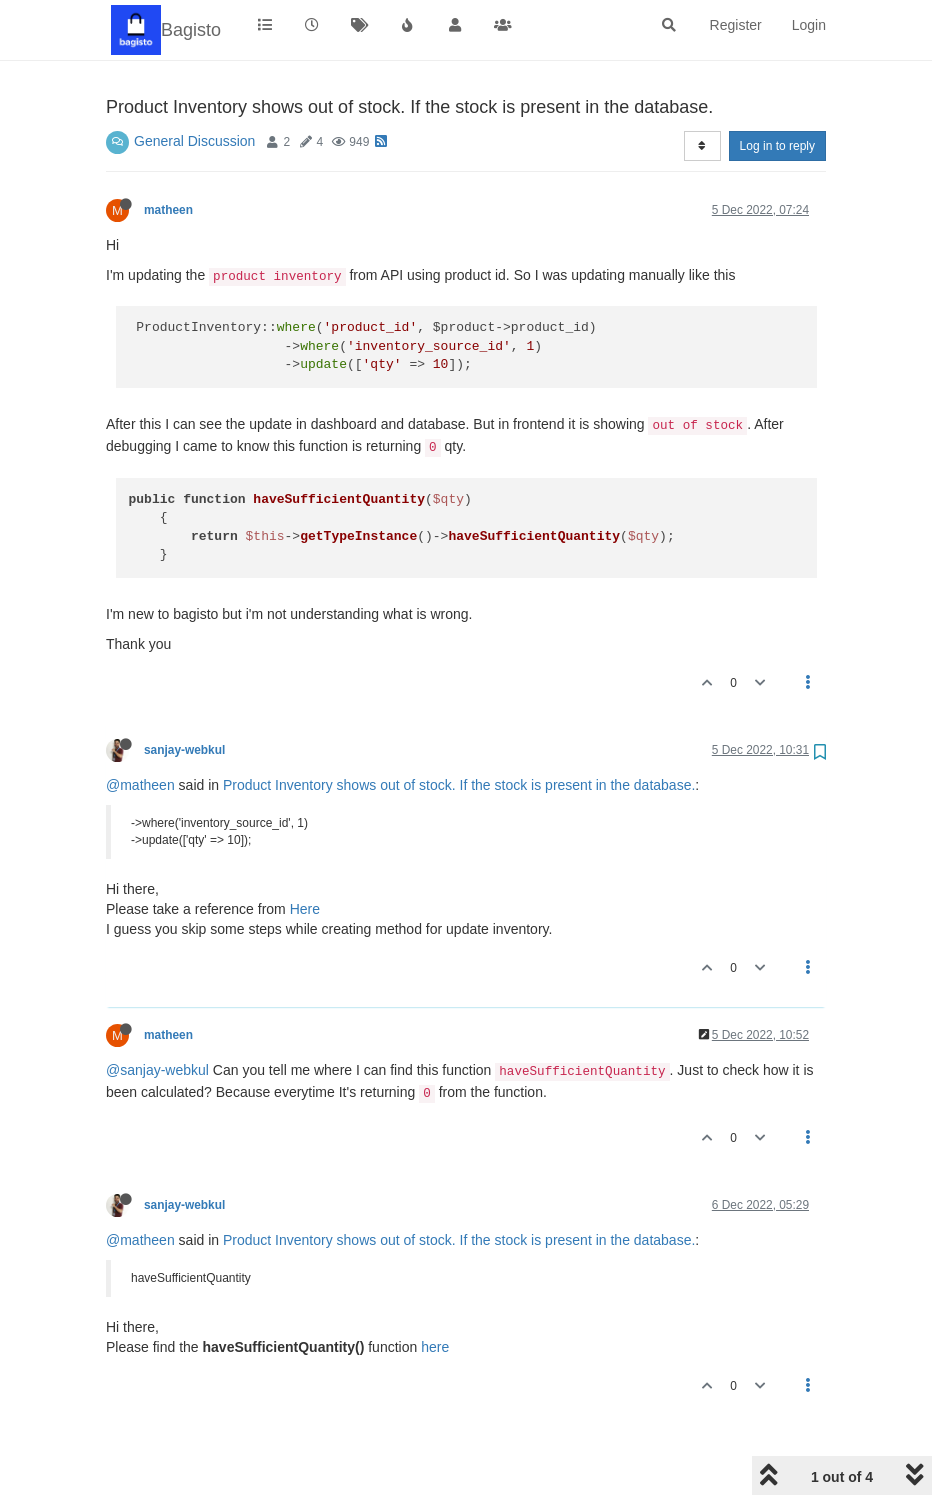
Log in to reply (777, 146)
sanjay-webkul (184, 750)
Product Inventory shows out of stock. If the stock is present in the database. (459, 785)
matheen (168, 210)
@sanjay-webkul (157, 1070)
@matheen (140, 785)
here (435, 1347)
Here (305, 909)
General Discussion (194, 141)
